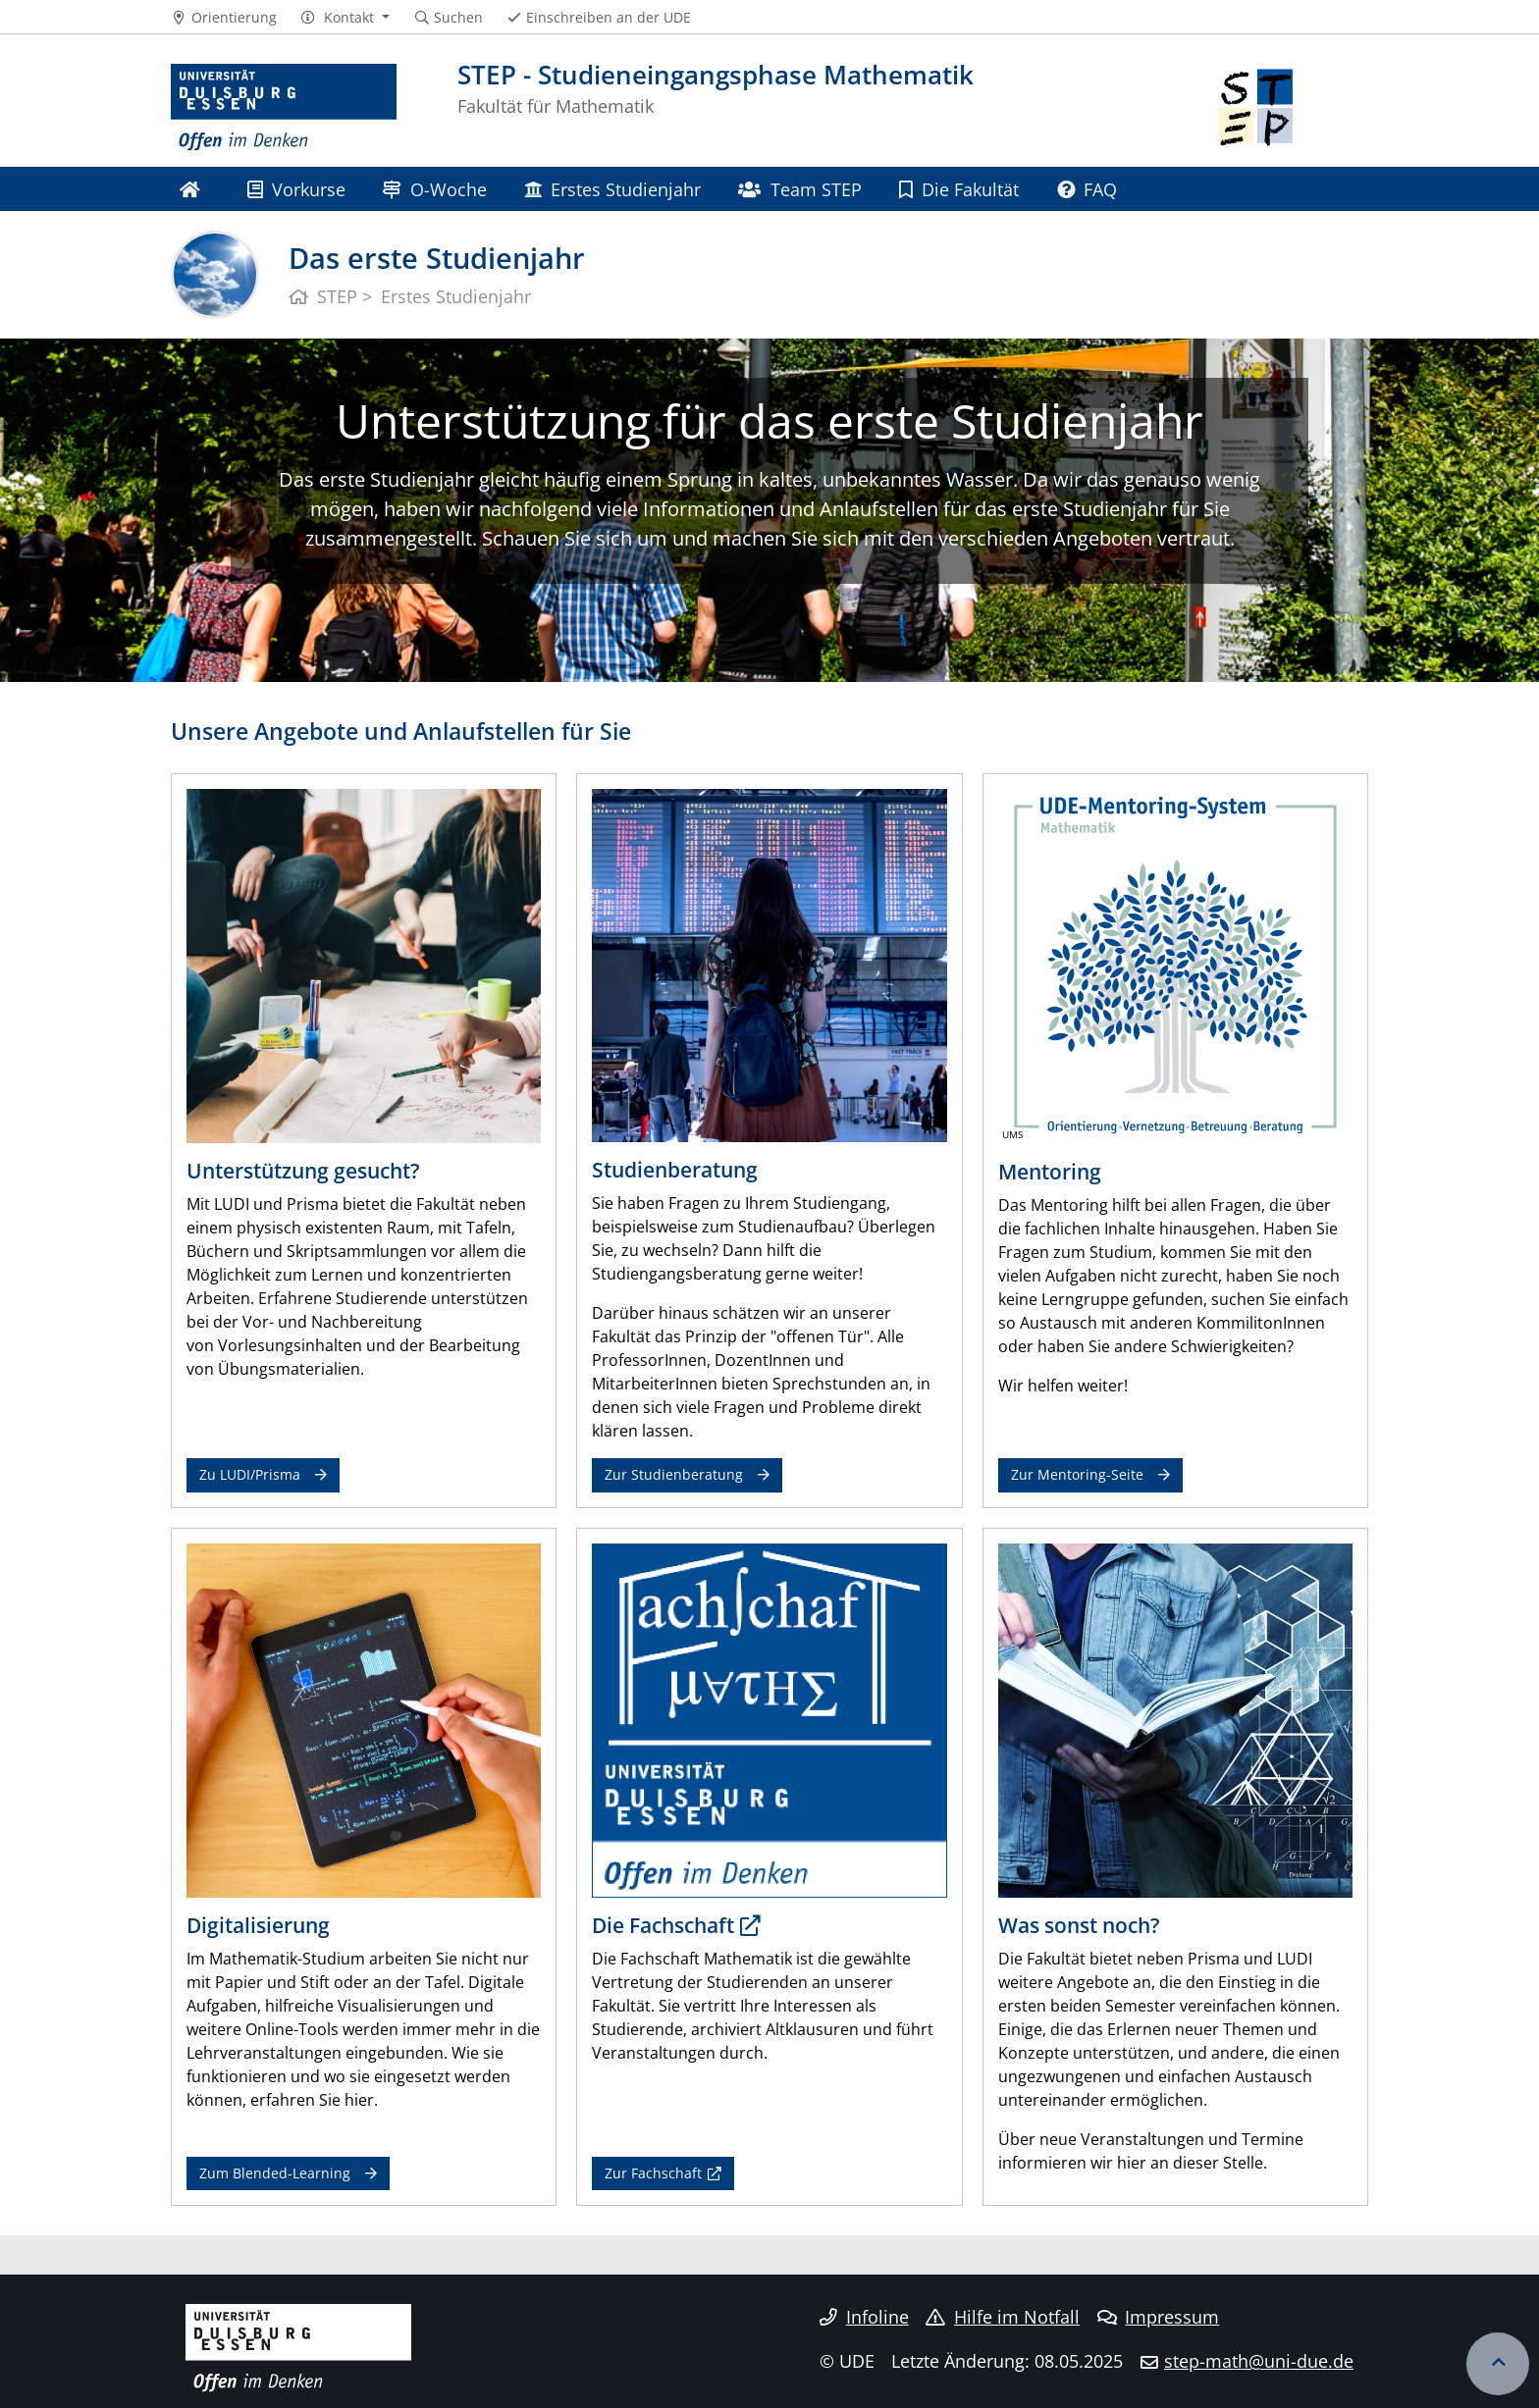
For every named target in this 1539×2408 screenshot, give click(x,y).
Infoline (864, 2317)
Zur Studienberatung (674, 1474)
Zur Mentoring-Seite (1077, 1474)
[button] (345, 18)
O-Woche (434, 189)
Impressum (1158, 2317)
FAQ (1087, 189)
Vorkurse (296, 189)
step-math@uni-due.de (1258, 2361)
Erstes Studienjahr (612, 189)
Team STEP (799, 189)
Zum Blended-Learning (274, 2173)
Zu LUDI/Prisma (249, 1474)
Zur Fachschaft (653, 2173)
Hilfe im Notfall (1003, 2317)
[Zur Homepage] (284, 108)
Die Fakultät (959, 189)
